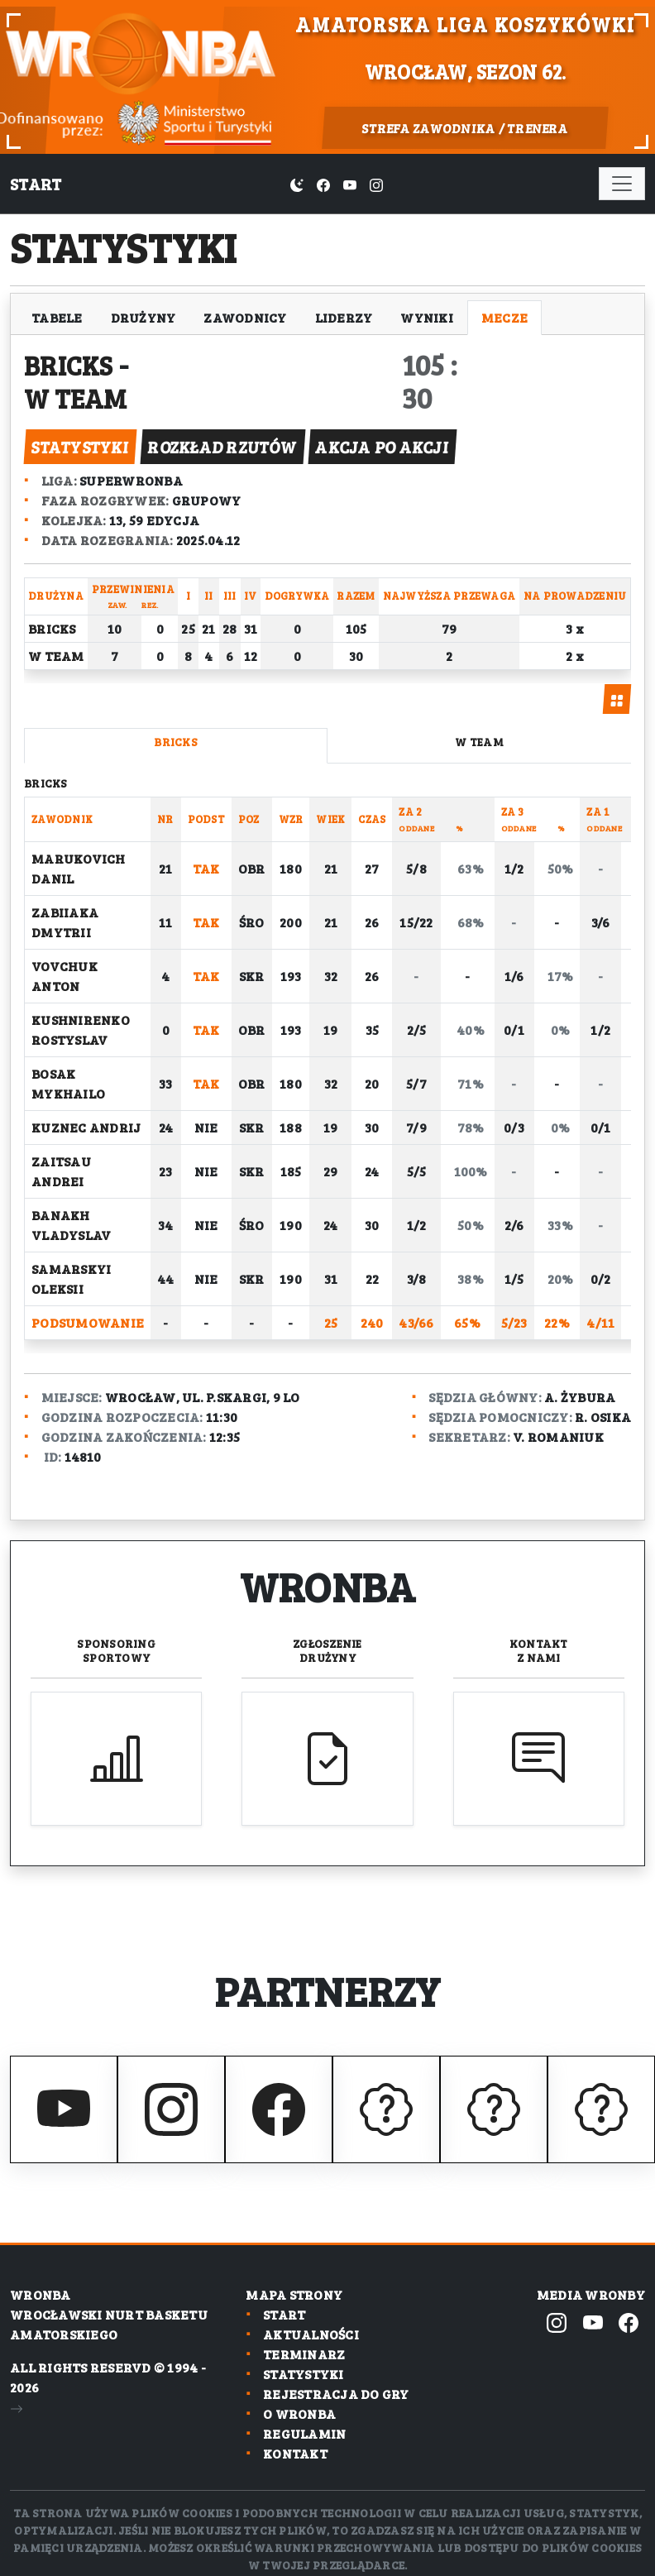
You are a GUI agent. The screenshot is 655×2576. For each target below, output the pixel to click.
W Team (78, 398)
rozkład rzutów (222, 446)
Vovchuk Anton (64, 975)
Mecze (504, 317)
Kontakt (538, 1649)
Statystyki (303, 2373)
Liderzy (344, 317)
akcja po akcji (382, 446)
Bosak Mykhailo (68, 1083)
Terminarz (304, 2354)
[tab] (617, 699)
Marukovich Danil (78, 868)
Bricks (70, 365)
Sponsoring (116, 1649)
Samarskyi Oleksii (71, 1278)
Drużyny (143, 317)
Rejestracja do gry (336, 2393)
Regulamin (304, 2433)
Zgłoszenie (327, 1649)
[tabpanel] (327, 1065)
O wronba (299, 2413)
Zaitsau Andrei (61, 1171)
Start (35, 183)
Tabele (57, 317)
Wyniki (426, 317)
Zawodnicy (244, 317)
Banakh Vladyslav (71, 1224)
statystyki (80, 446)
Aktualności (311, 2334)
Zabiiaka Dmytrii (64, 922)
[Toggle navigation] (622, 183)
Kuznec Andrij (86, 1127)
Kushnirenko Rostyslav (80, 1029)
